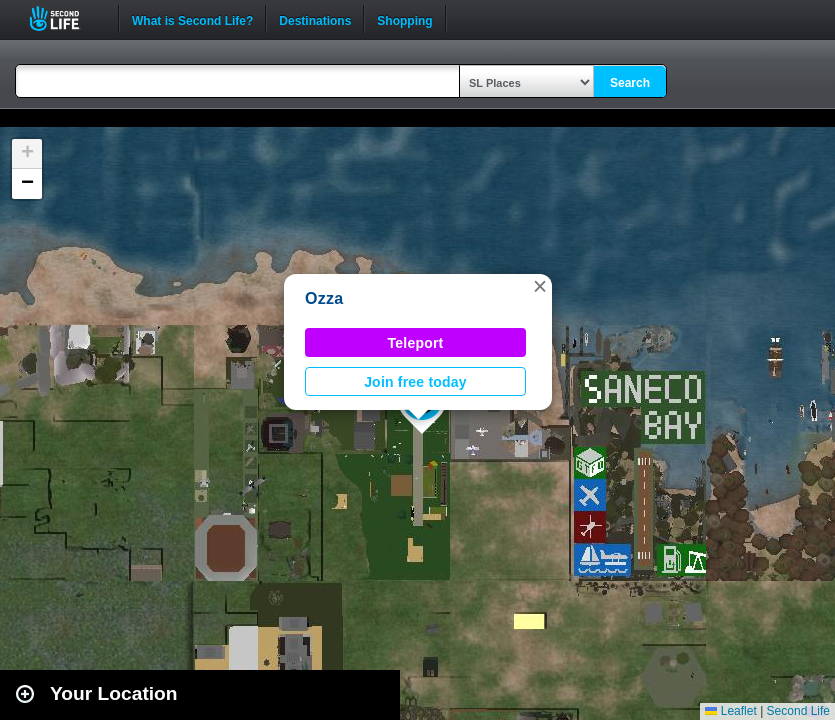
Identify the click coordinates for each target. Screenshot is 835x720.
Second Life (65, 18)
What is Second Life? (192, 19)
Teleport (416, 343)
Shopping (404, 19)
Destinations (315, 19)
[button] (540, 286)
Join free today (415, 382)
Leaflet (730, 711)
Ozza (324, 298)
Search (630, 83)
